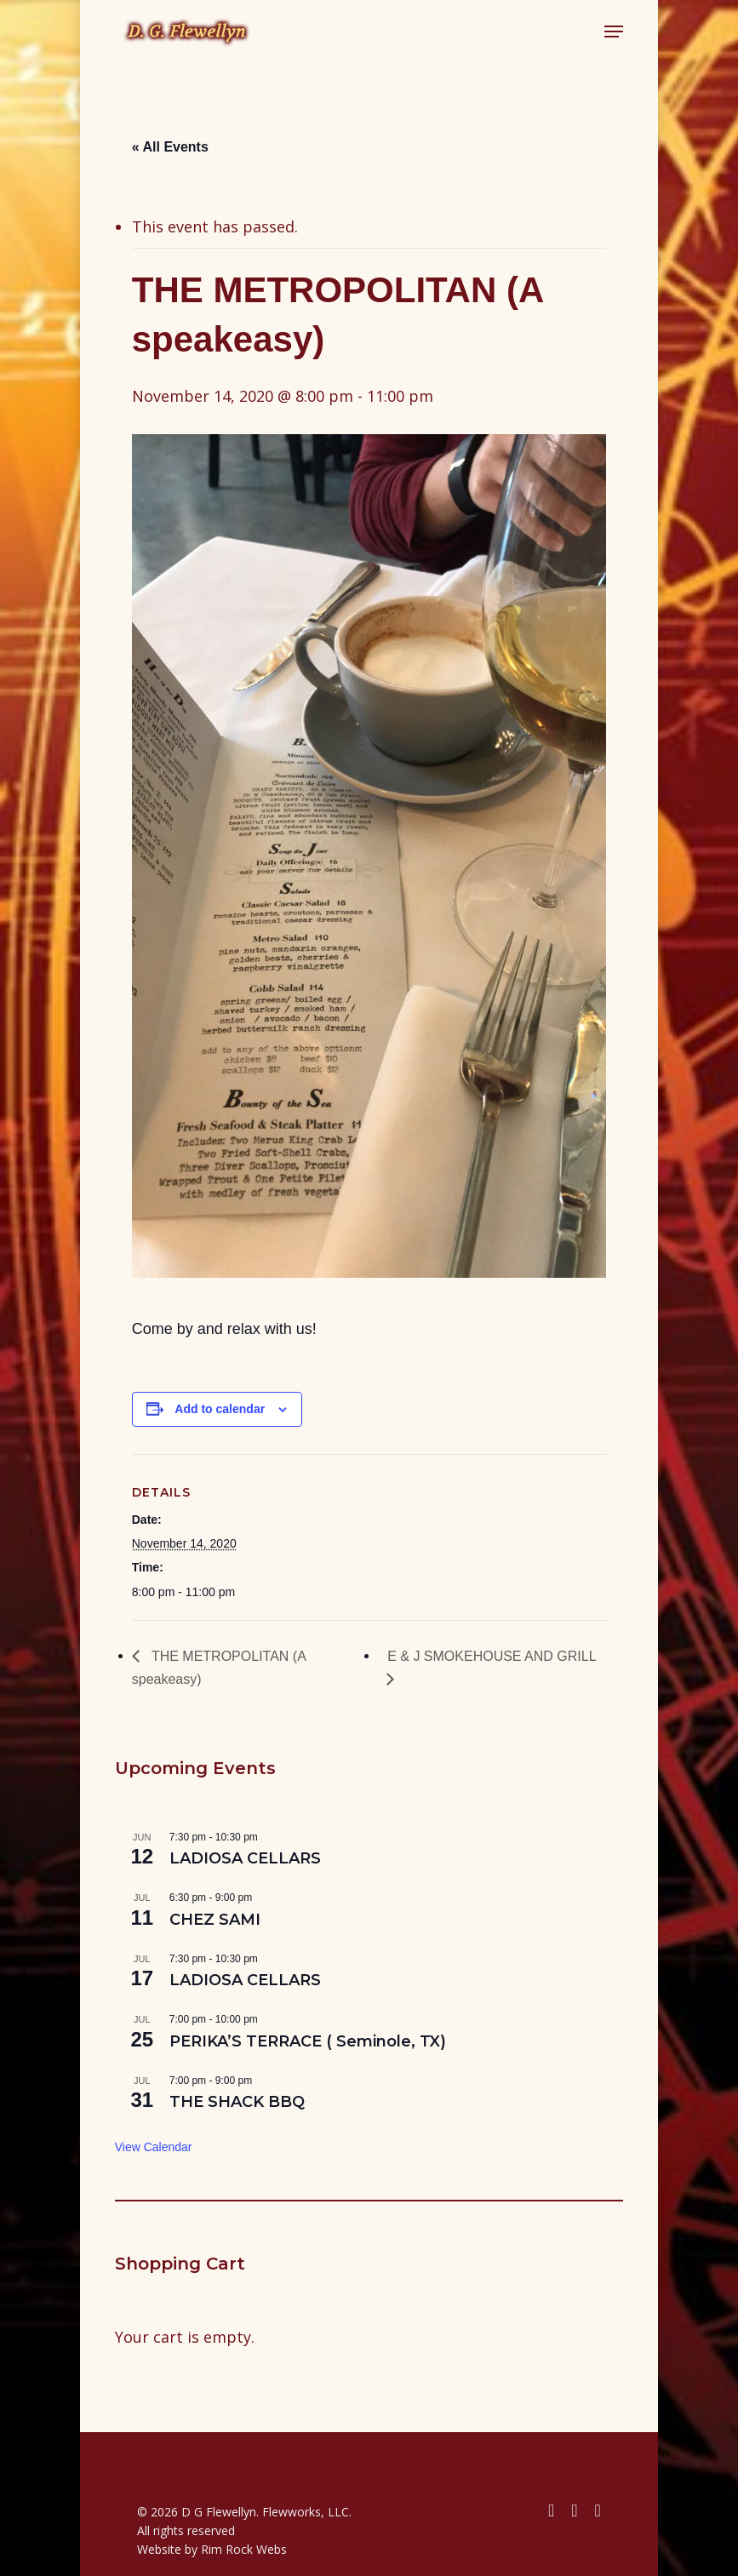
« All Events (170, 147)
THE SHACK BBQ (237, 2101)
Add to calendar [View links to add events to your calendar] (219, 1409)
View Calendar (153, 2147)
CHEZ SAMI (214, 1919)
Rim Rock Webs (244, 2549)
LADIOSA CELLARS (245, 1858)
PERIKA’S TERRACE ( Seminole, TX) (307, 2041)
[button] (613, 31)
